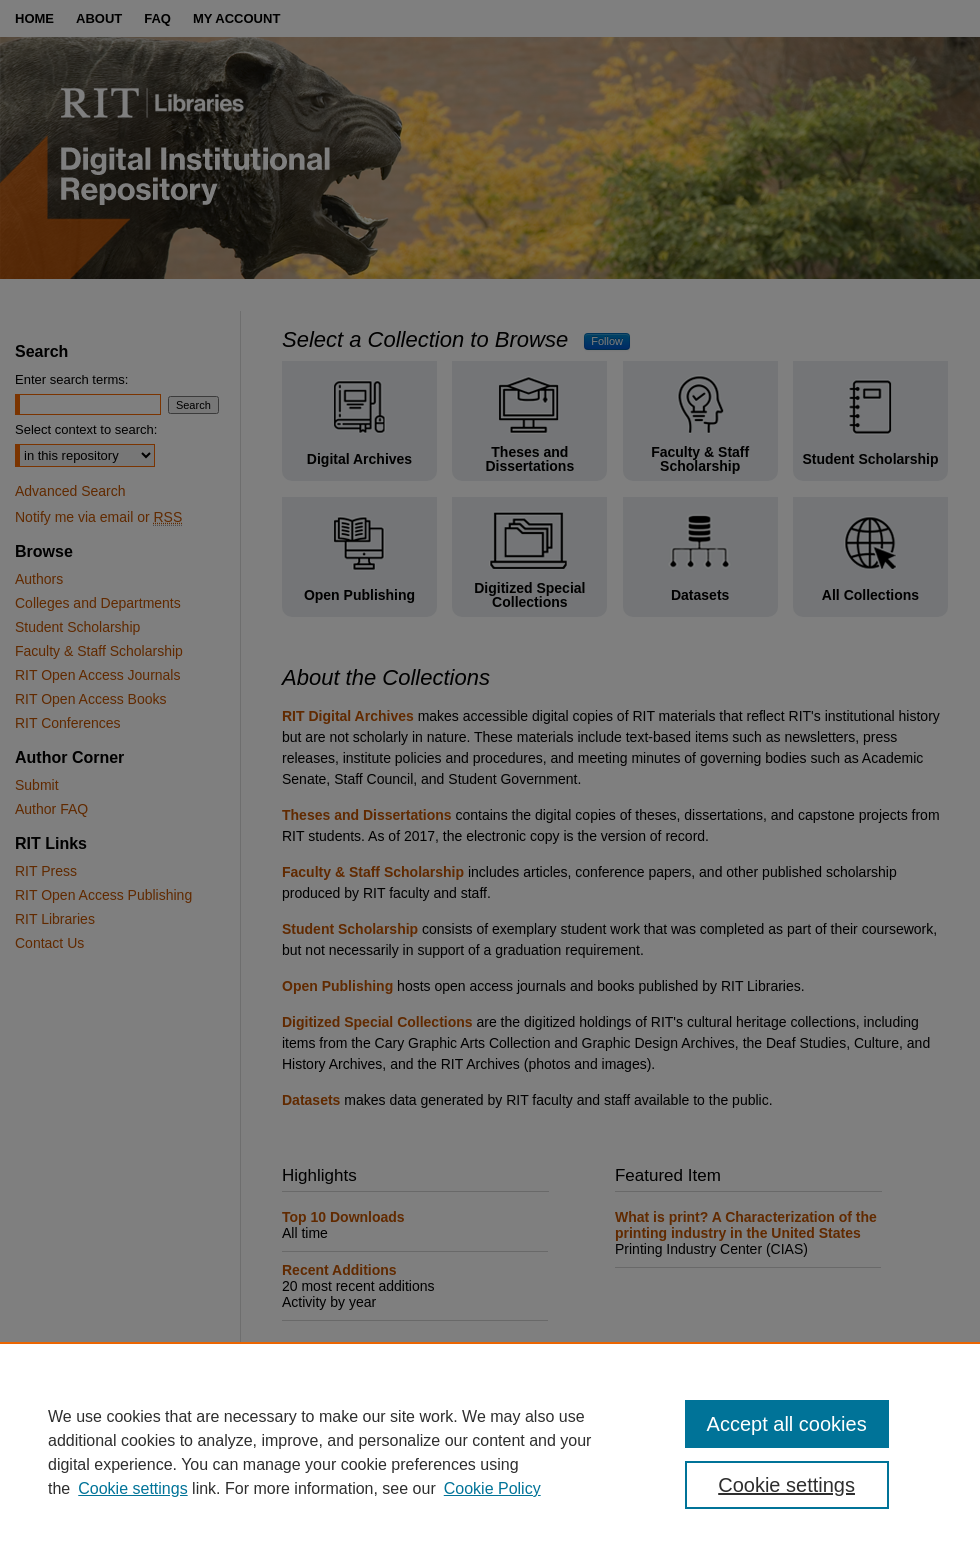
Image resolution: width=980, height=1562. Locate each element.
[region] (490, 1452)
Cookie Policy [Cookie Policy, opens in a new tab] (492, 1488)
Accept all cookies (787, 1424)
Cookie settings (132, 1488)
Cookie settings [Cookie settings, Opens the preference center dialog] (786, 1485)
